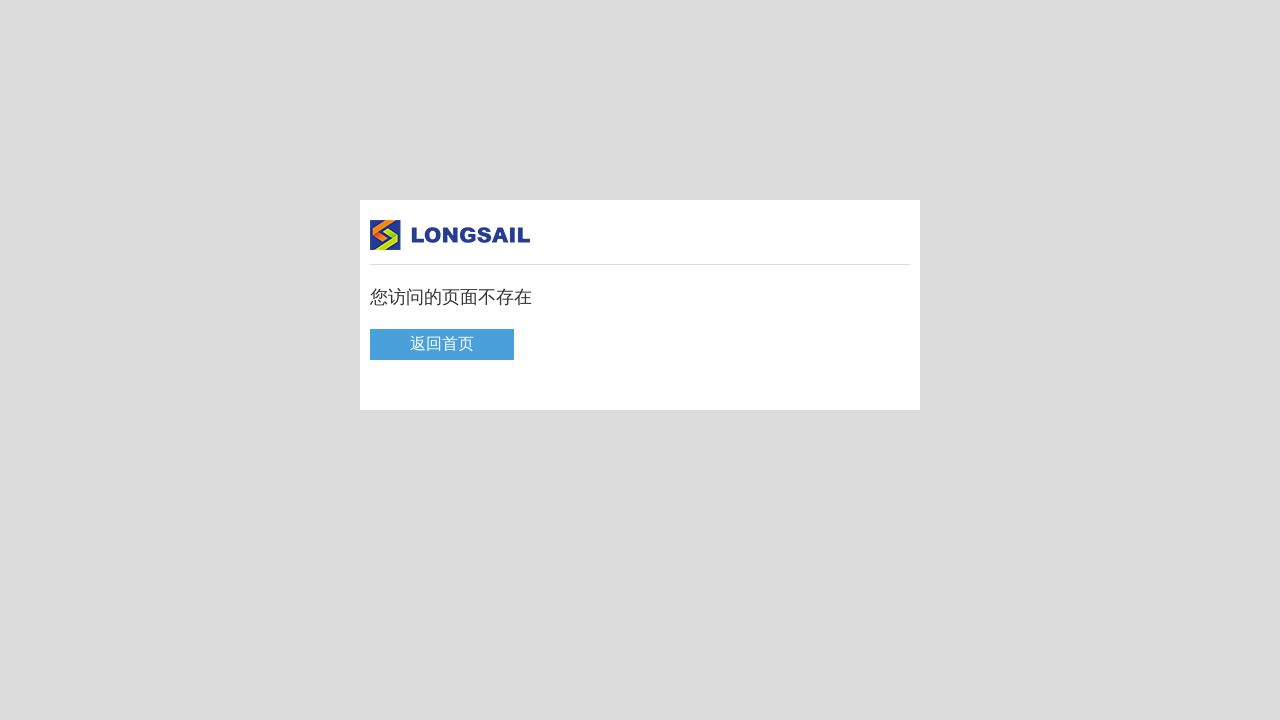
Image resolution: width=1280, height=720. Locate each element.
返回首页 (442, 343)
